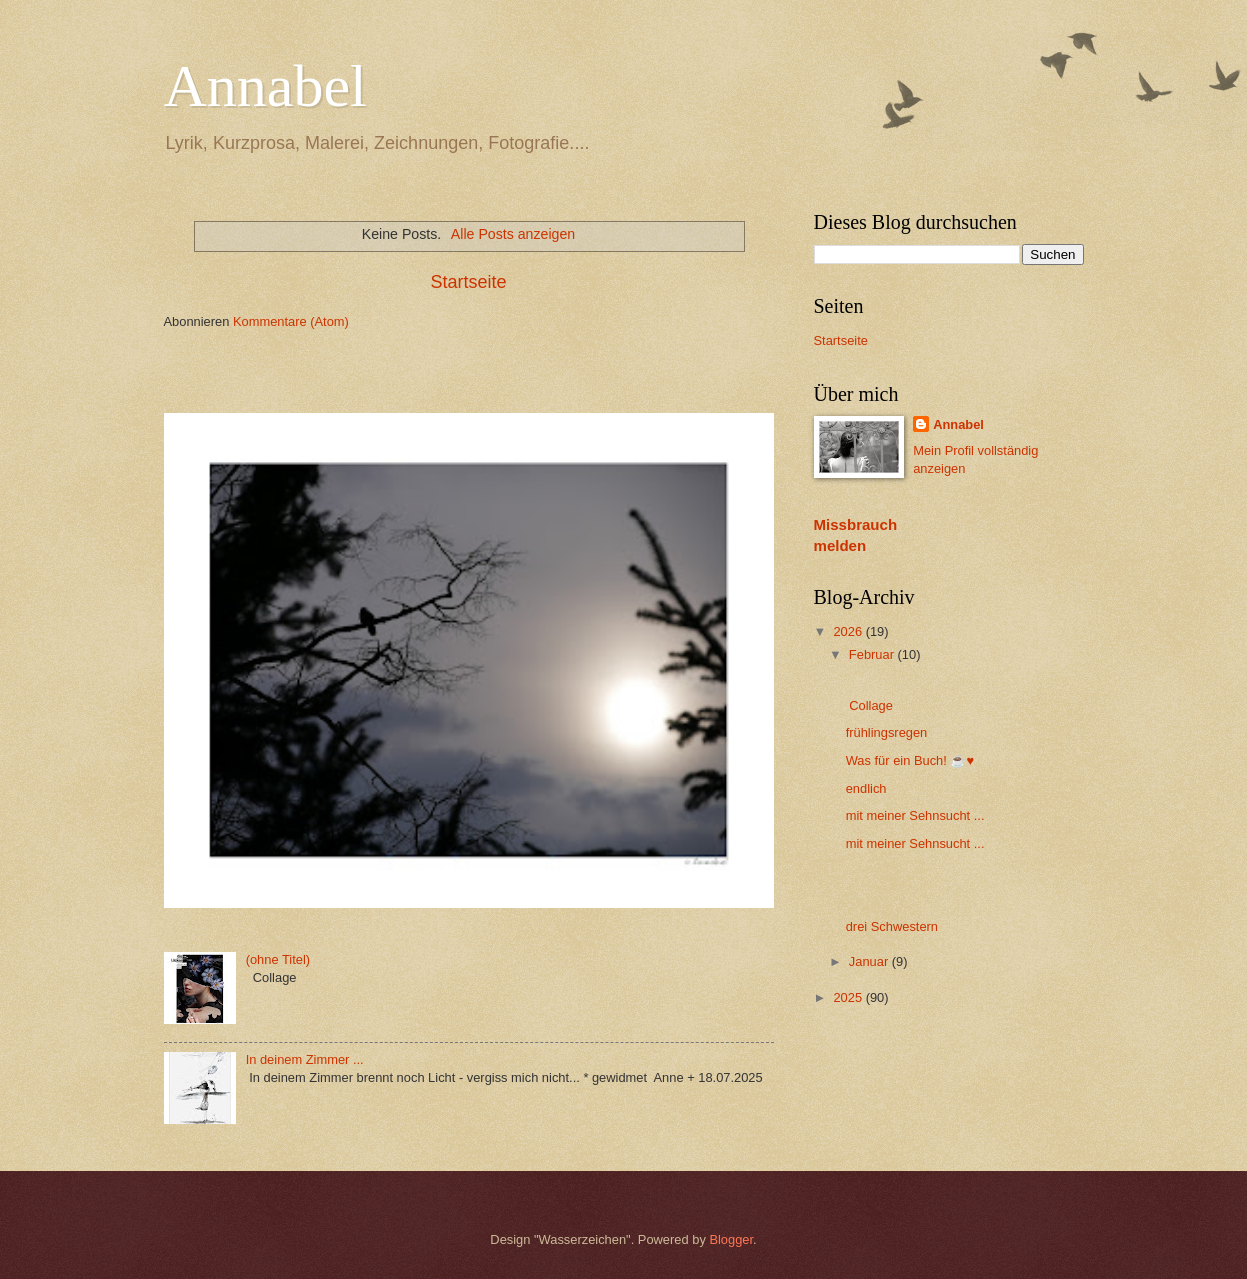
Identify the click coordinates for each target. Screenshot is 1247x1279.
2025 (849, 997)
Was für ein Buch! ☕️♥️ (914, 760)
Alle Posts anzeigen (513, 234)
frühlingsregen (887, 732)
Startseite (468, 282)
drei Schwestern (892, 926)
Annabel (265, 86)
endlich (866, 788)
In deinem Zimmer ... (305, 1059)
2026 (849, 631)
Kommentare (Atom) (291, 321)
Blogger (731, 1239)
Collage (869, 705)
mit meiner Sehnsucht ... (915, 815)
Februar (873, 654)
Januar (870, 961)
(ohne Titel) (278, 959)
